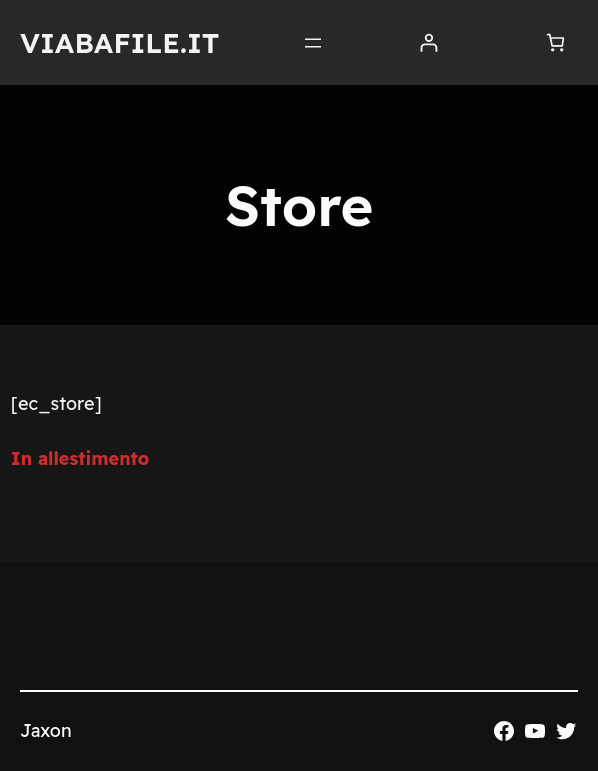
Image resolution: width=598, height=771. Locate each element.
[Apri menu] (313, 43)
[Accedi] (428, 42)
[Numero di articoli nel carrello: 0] (555, 42)
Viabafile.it (119, 42)
